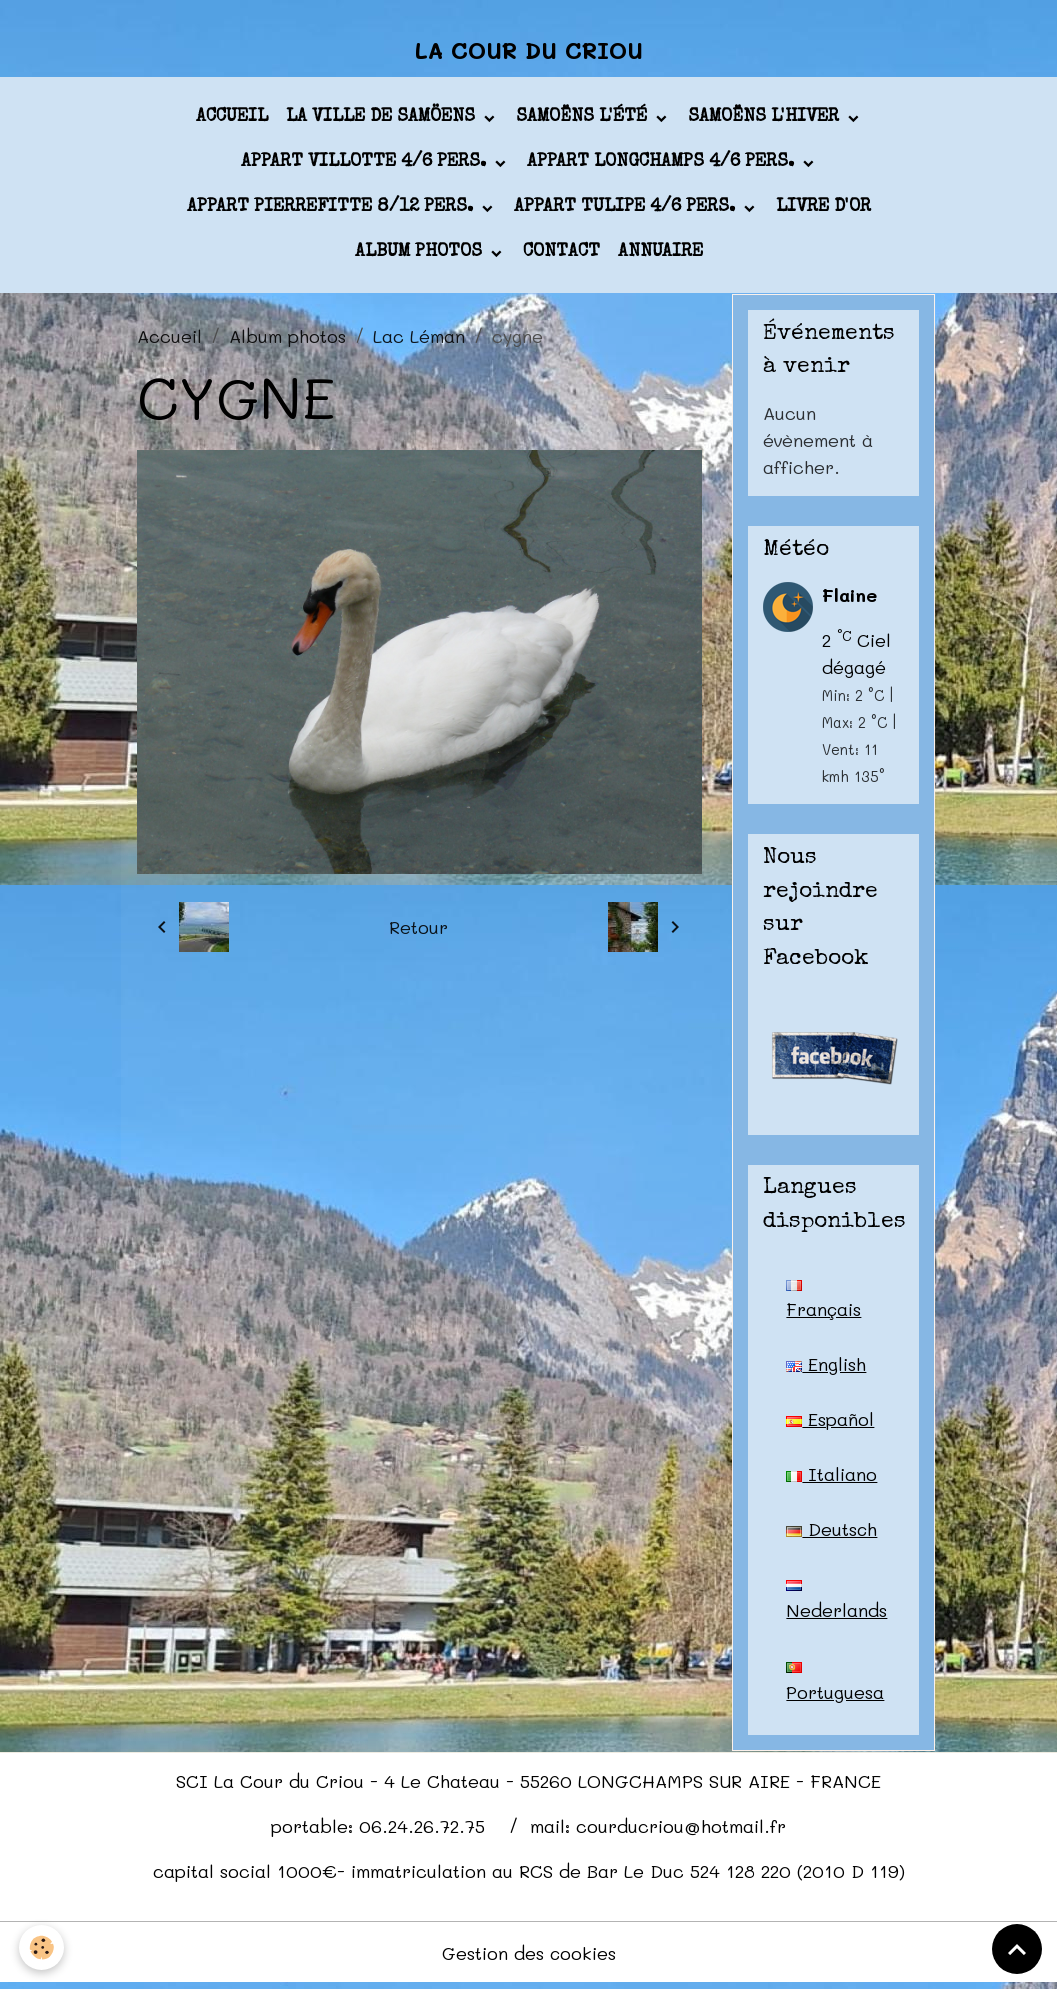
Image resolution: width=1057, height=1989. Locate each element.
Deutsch (832, 1531)
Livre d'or (823, 209)
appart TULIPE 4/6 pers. (627, 209)
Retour (418, 929)
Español (830, 1421)
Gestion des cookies (528, 1957)
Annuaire (660, 254)
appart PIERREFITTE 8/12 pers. (332, 209)
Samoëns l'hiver (766, 119)
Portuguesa (835, 1686)
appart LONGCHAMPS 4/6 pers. (663, 164)
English (826, 1366)
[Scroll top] (1017, 1949)
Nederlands (836, 1604)
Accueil (232, 119)
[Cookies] (42, 1947)
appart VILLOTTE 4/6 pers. (366, 164)
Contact (561, 254)
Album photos (421, 254)
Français (824, 1302)
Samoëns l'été (584, 119)
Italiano (831, 1476)
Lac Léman (419, 337)
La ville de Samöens (383, 119)
